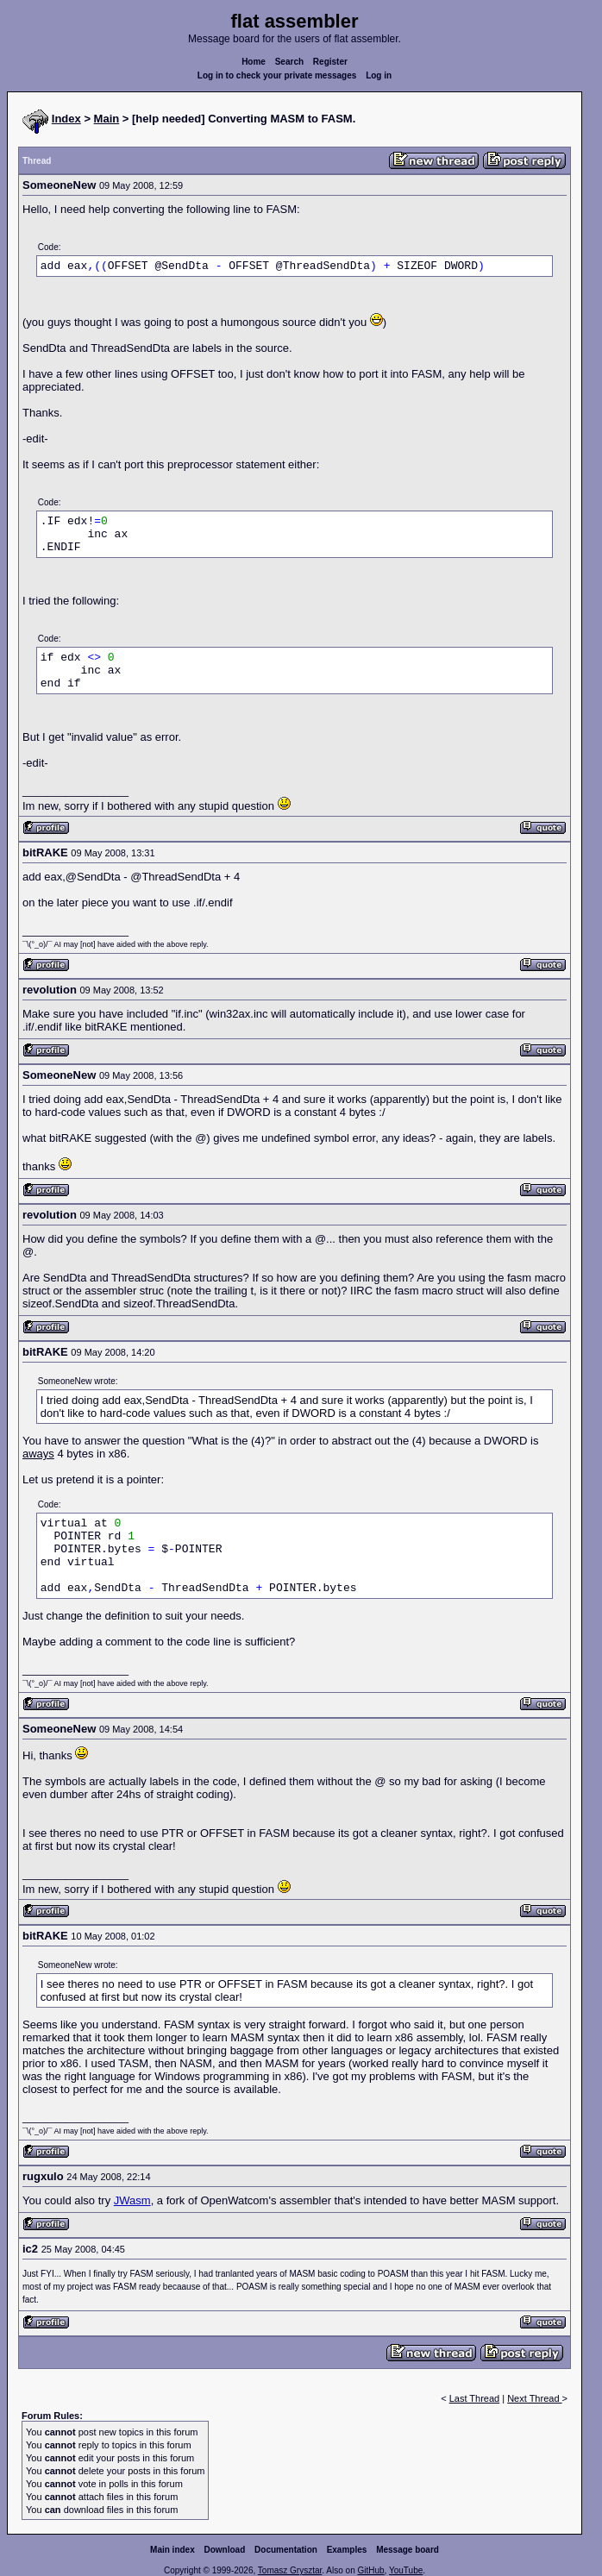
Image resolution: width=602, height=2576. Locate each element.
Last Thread (474, 2398)
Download (225, 2549)
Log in (379, 75)
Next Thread (534, 2398)
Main (107, 118)
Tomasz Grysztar (290, 2570)
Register (330, 61)
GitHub (370, 2570)
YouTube (406, 2570)
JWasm (132, 2200)
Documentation (285, 2549)
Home (253, 61)
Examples (347, 2549)
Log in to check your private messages (277, 75)
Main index (172, 2549)
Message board (407, 2549)
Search (289, 61)
